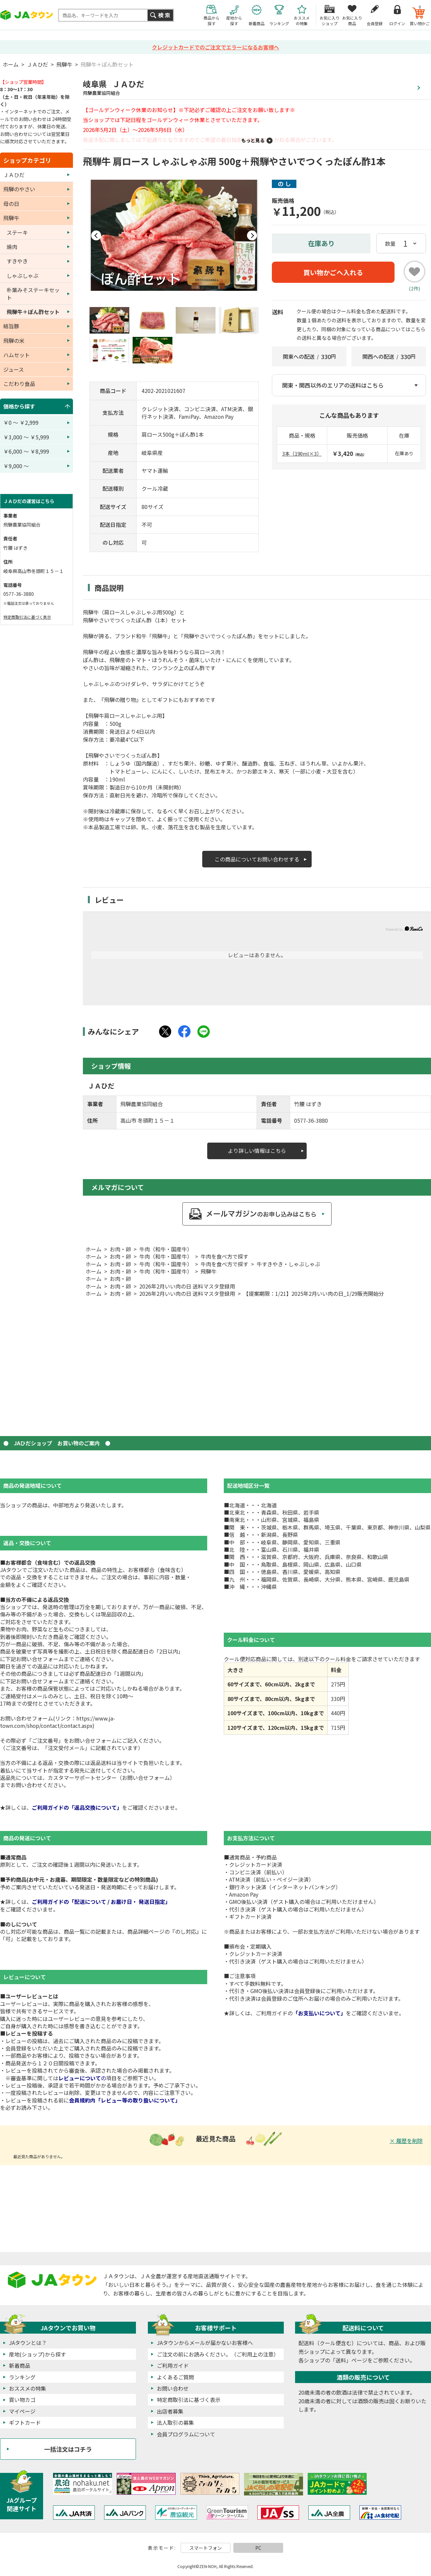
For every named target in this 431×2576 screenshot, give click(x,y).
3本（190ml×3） (302, 453)
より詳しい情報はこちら (257, 1151)
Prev (96, 235)
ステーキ (17, 232)
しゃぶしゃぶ (22, 276)
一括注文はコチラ (68, 2449)
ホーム (11, 64)
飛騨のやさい (19, 189)
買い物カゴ (22, 2400)
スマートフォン (205, 2548)
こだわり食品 (19, 384)
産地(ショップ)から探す (37, 2354)
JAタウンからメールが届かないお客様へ (205, 2343)
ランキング (22, 2377)
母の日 (11, 204)
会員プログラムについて (186, 2434)
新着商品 (19, 2365)
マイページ (22, 2411)
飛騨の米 (14, 341)
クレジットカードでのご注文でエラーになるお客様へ (215, 47)
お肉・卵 (120, 1249)
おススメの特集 (27, 2388)
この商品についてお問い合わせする (257, 859)
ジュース (13, 369)
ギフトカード (25, 2422)
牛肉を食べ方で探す (224, 1256)
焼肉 (12, 247)
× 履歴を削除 (406, 2141)
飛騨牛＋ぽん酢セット (107, 64)
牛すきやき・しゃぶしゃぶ (288, 1264)
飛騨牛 (64, 64)
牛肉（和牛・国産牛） (165, 1249)
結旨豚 (11, 326)
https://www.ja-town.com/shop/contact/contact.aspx (57, 1721)
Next (252, 235)
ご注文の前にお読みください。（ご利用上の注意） (218, 2354)
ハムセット (16, 355)
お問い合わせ (173, 2388)
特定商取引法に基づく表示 (27, 617)
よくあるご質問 (175, 2377)
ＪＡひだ (37, 64)
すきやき (17, 261)
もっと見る (253, 140)
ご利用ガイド (173, 2365)
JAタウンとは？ (28, 2343)
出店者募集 (170, 2411)
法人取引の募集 (175, 2422)
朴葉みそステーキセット (33, 293)
